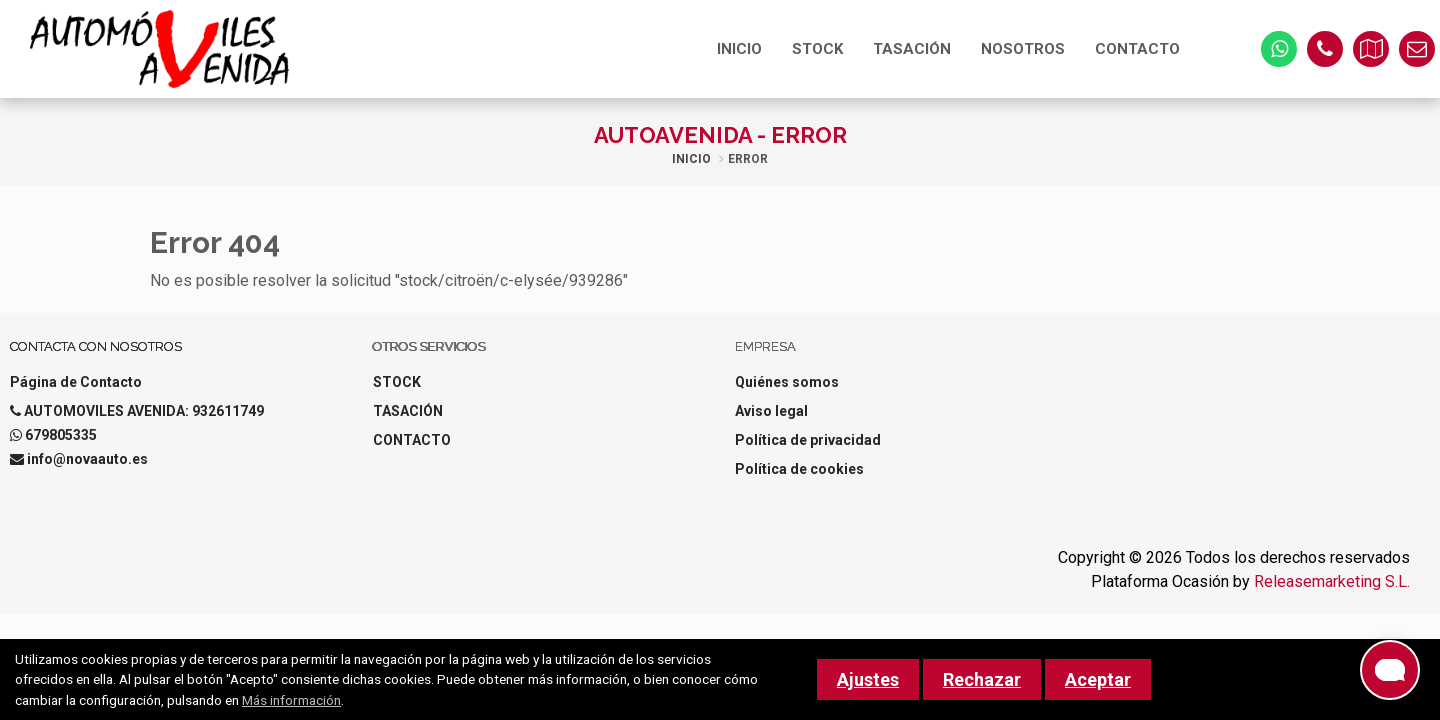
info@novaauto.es (87, 459)
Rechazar (982, 679)
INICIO (739, 49)
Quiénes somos (787, 382)
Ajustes (868, 679)
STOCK (817, 49)
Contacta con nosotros (96, 346)
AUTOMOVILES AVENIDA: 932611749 (144, 411)
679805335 (61, 435)
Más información (291, 700)
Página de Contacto (76, 382)
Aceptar (1098, 679)
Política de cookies (799, 469)
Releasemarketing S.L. (1332, 581)
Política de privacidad (808, 440)
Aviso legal (771, 411)
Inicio (691, 159)
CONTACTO (1137, 49)
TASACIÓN (912, 49)
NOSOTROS (1023, 49)
